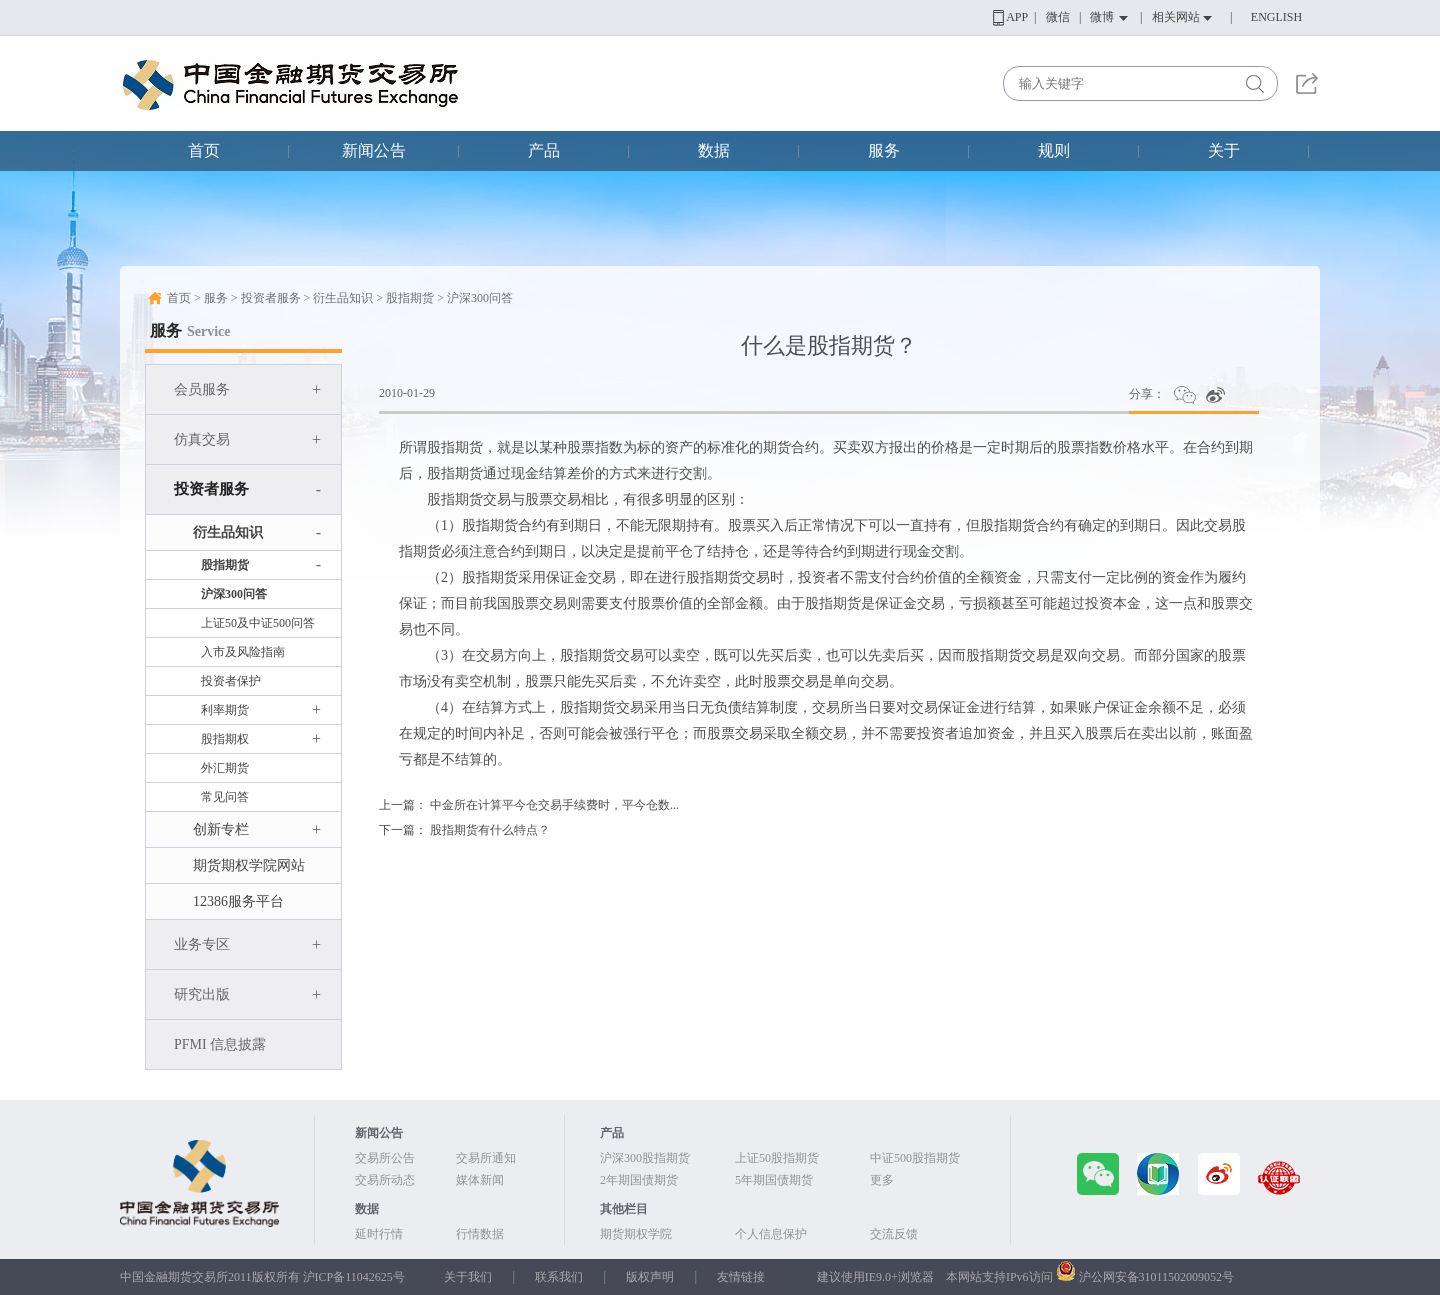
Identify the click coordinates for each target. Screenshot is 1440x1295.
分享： (1147, 394)
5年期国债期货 (774, 1180)
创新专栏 (257, 829)
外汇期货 (225, 768)
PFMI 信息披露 (220, 1044)
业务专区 (247, 944)
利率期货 (261, 710)
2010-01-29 (407, 393)
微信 (1058, 17)
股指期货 (410, 298)
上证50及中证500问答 (258, 623)
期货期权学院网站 (249, 865)
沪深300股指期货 (645, 1158)
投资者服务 (271, 298)
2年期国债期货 (639, 1180)
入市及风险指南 (243, 652)
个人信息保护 (771, 1234)
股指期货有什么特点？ (490, 830)
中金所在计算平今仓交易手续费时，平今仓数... (554, 805)
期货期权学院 (636, 1234)
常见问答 (225, 797)
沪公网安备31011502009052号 (1157, 1277)
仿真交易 (247, 439)
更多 (882, 1180)
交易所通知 (486, 1158)
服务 (884, 150)
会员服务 (247, 389)
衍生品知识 (343, 298)
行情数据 (480, 1234)
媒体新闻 (480, 1180)
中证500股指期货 (915, 1158)
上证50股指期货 (777, 1158)
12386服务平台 (238, 901)
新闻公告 (374, 150)
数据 (714, 150)
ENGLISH (1276, 17)
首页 (204, 150)
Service (209, 331)
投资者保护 (231, 681)
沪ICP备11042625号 (354, 1277)
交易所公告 (385, 1158)
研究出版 (247, 994)
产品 (544, 150)
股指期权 (261, 739)
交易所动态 (385, 1180)
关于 (1224, 150)
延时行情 (379, 1234)
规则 (1054, 150)
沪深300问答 (480, 298)
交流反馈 (894, 1234)
